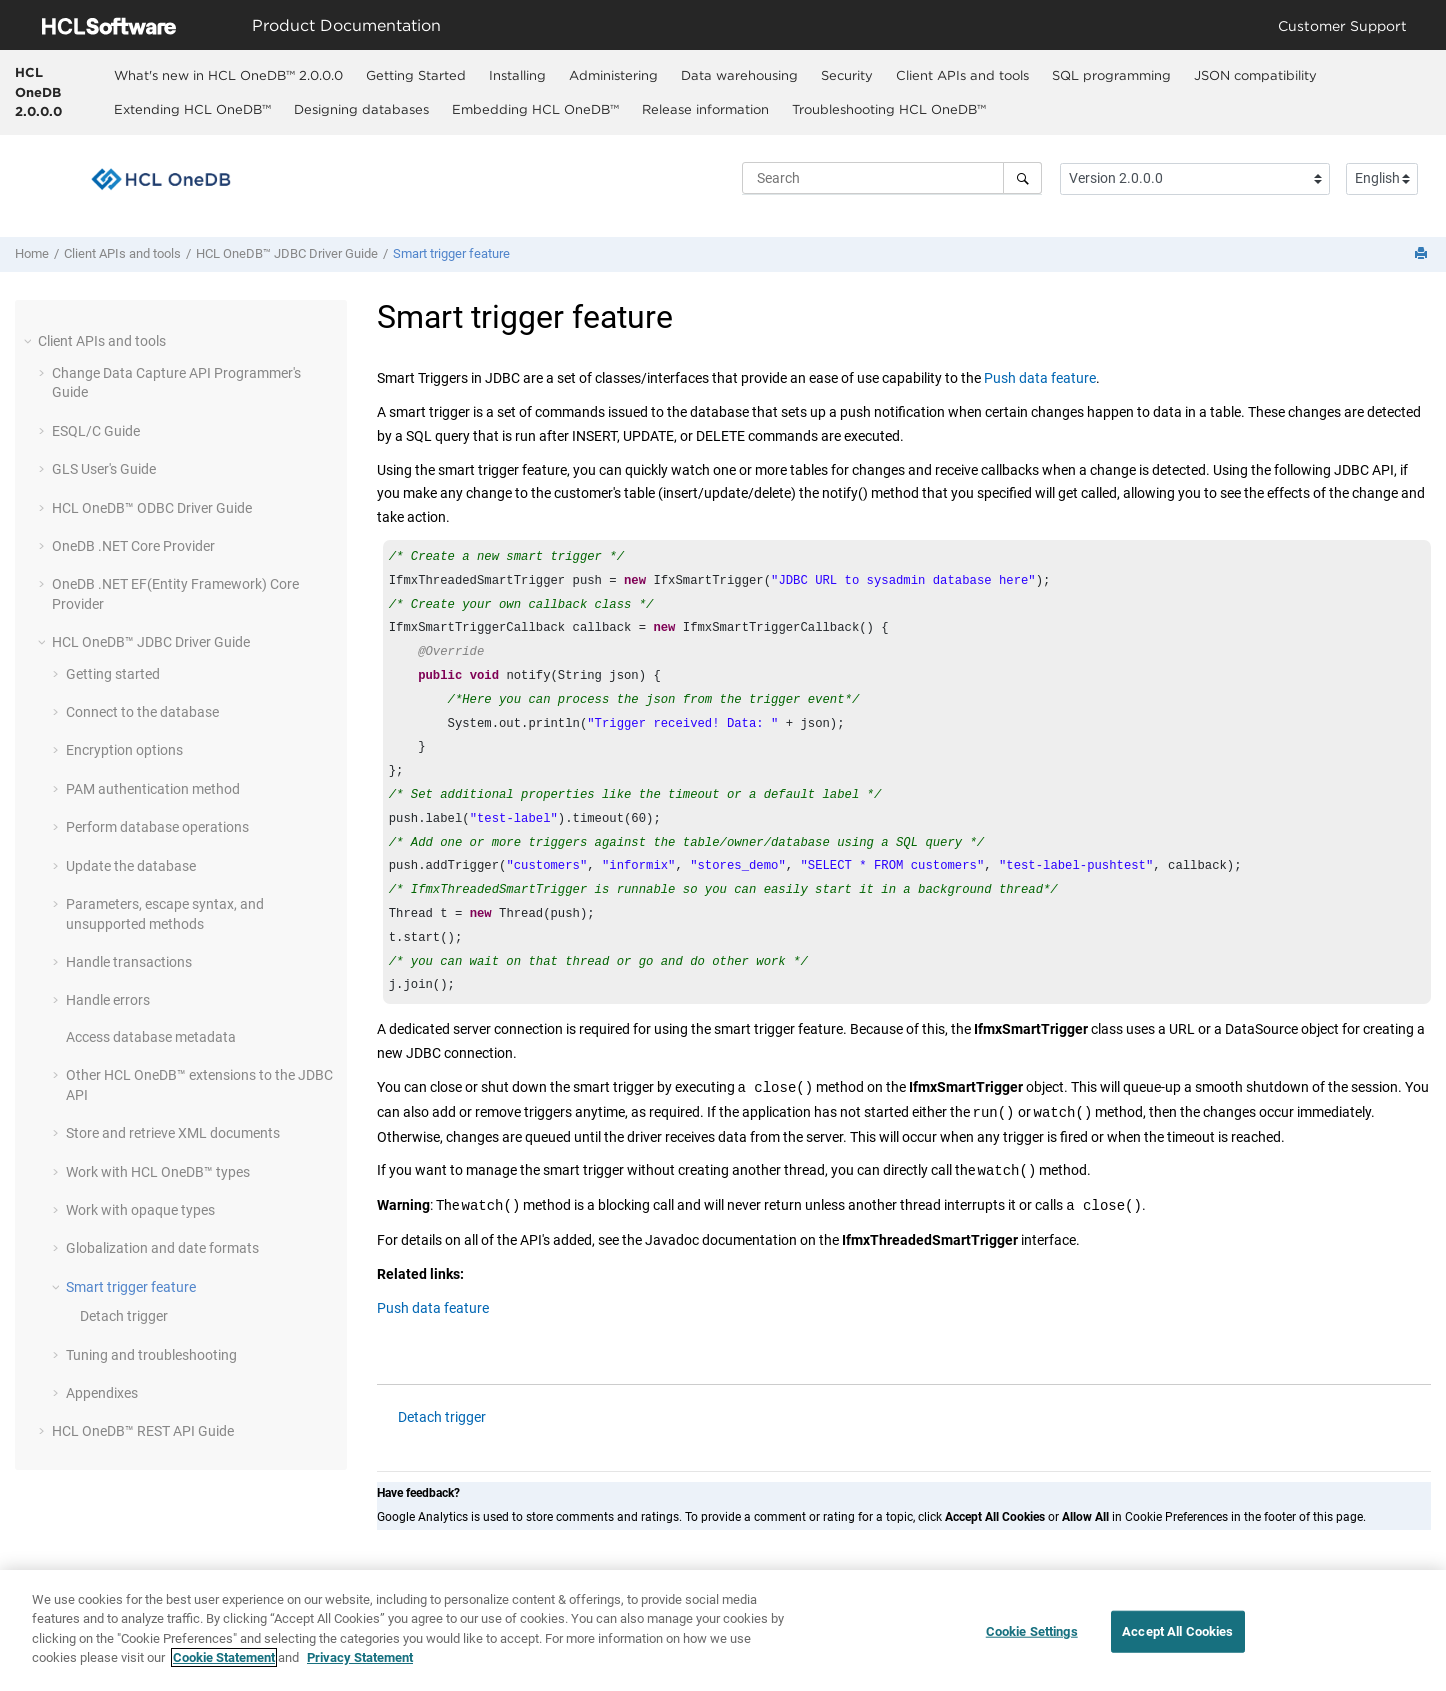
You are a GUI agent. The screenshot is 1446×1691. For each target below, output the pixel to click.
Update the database (131, 866)
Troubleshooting (889, 109)
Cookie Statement (224, 1658)
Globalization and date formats (162, 1248)
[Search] (1022, 178)
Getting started (113, 674)
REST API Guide (143, 1431)
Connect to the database (142, 712)
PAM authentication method (153, 789)
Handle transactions (129, 962)
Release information (705, 109)
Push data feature (1040, 378)
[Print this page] (1423, 254)
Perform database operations (157, 827)
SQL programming (1111, 75)
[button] (30, 341)
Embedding (535, 109)
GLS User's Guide (104, 469)
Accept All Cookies (1177, 1631)
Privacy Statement (360, 1658)
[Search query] (892, 178)
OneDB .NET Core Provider (133, 546)
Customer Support (1342, 25)
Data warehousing (739, 75)
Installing (517, 75)
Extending (192, 109)
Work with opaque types (140, 1210)
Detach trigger (124, 1316)
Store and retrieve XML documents (173, 1133)
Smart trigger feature (451, 253)
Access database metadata (151, 1037)
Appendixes (102, 1393)
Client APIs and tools (962, 75)
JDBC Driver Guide (287, 253)
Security (847, 75)
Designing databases (361, 109)
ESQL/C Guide (96, 431)
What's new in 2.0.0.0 (228, 75)
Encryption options (124, 750)
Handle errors (108, 1000)
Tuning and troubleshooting (151, 1355)
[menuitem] (228, 75)
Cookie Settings (1032, 1631)
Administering (613, 75)
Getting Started (416, 75)
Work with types (158, 1172)
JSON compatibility (1255, 75)
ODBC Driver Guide (152, 508)
